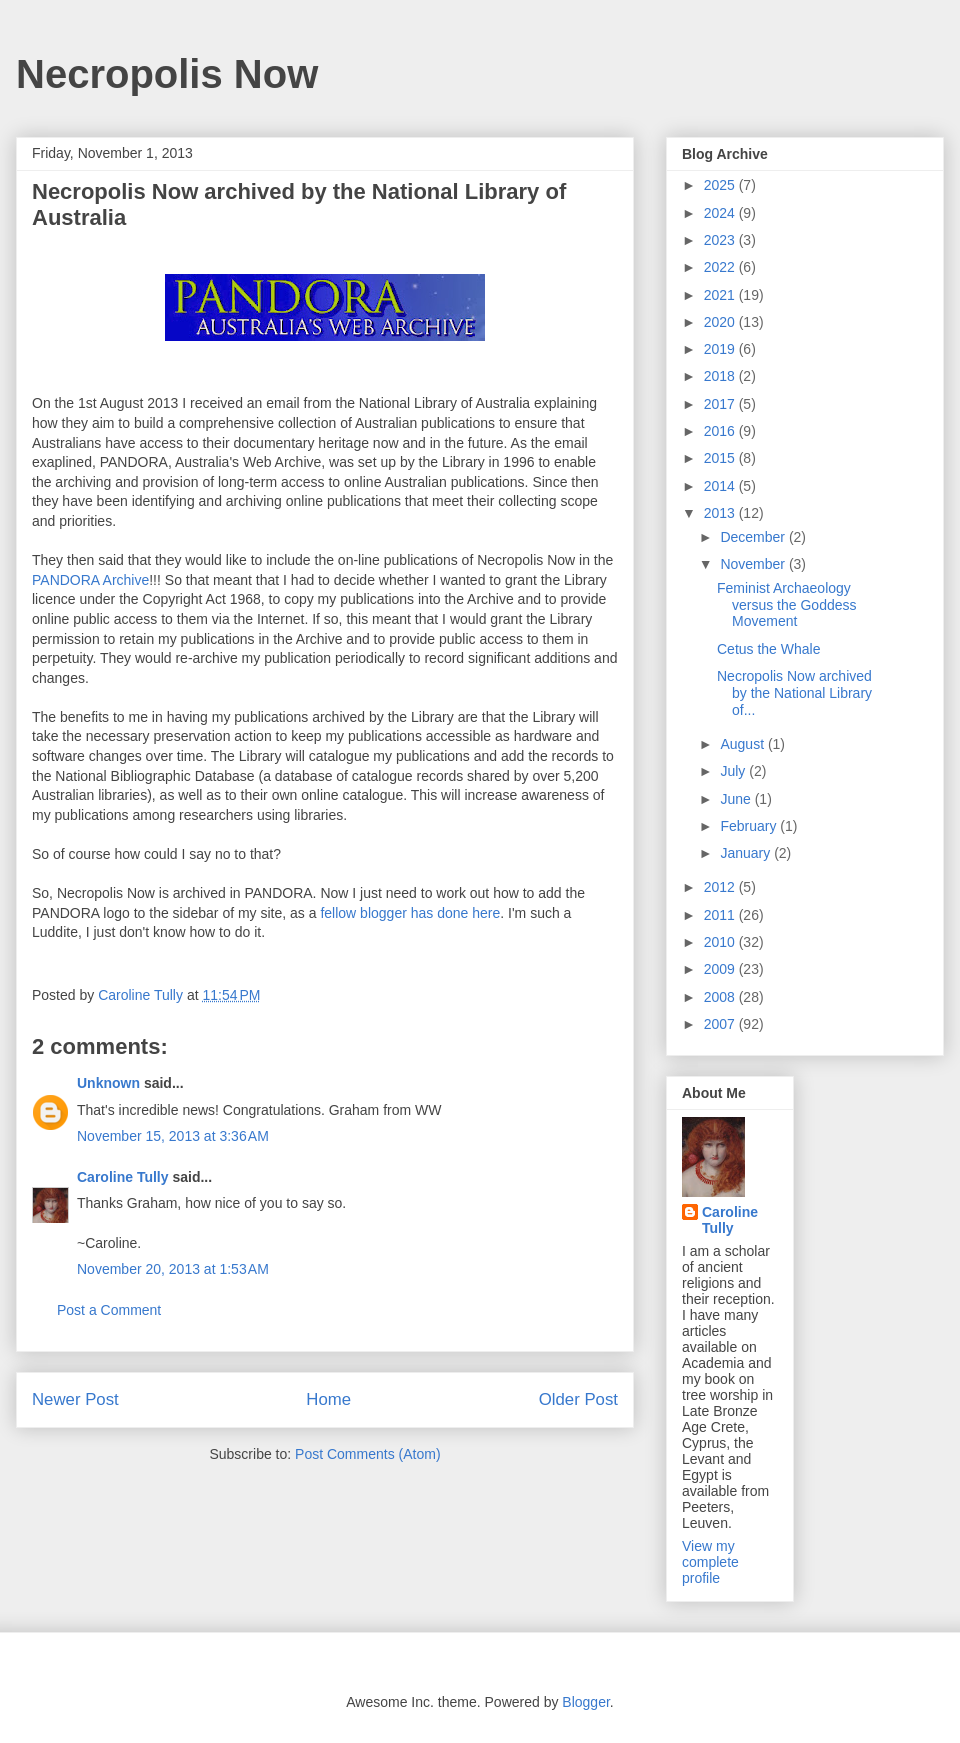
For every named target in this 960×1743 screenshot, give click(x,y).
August (743, 744)
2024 (721, 213)
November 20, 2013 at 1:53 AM (173, 1269)
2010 (721, 942)
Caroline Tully (123, 1177)
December (754, 537)
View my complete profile (710, 1562)
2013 (721, 513)
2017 (721, 404)
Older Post (578, 1399)
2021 (721, 295)
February (750, 826)
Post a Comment (109, 1310)
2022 (721, 267)
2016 (721, 431)
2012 (721, 887)
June (737, 799)
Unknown (108, 1083)
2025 (721, 185)
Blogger (585, 1702)
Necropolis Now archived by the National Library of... (794, 693)
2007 (721, 1024)
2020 (721, 322)
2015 (721, 458)
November (754, 564)
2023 (721, 240)
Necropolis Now (167, 74)
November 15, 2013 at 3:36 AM (173, 1136)
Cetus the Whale (769, 649)
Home (328, 1399)
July (734, 771)
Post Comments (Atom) (367, 1454)
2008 (721, 997)
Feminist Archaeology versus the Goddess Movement (787, 605)
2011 (721, 915)
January (747, 853)
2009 (721, 969)
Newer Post (75, 1399)
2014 (721, 486)
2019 (721, 349)
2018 (721, 376)
